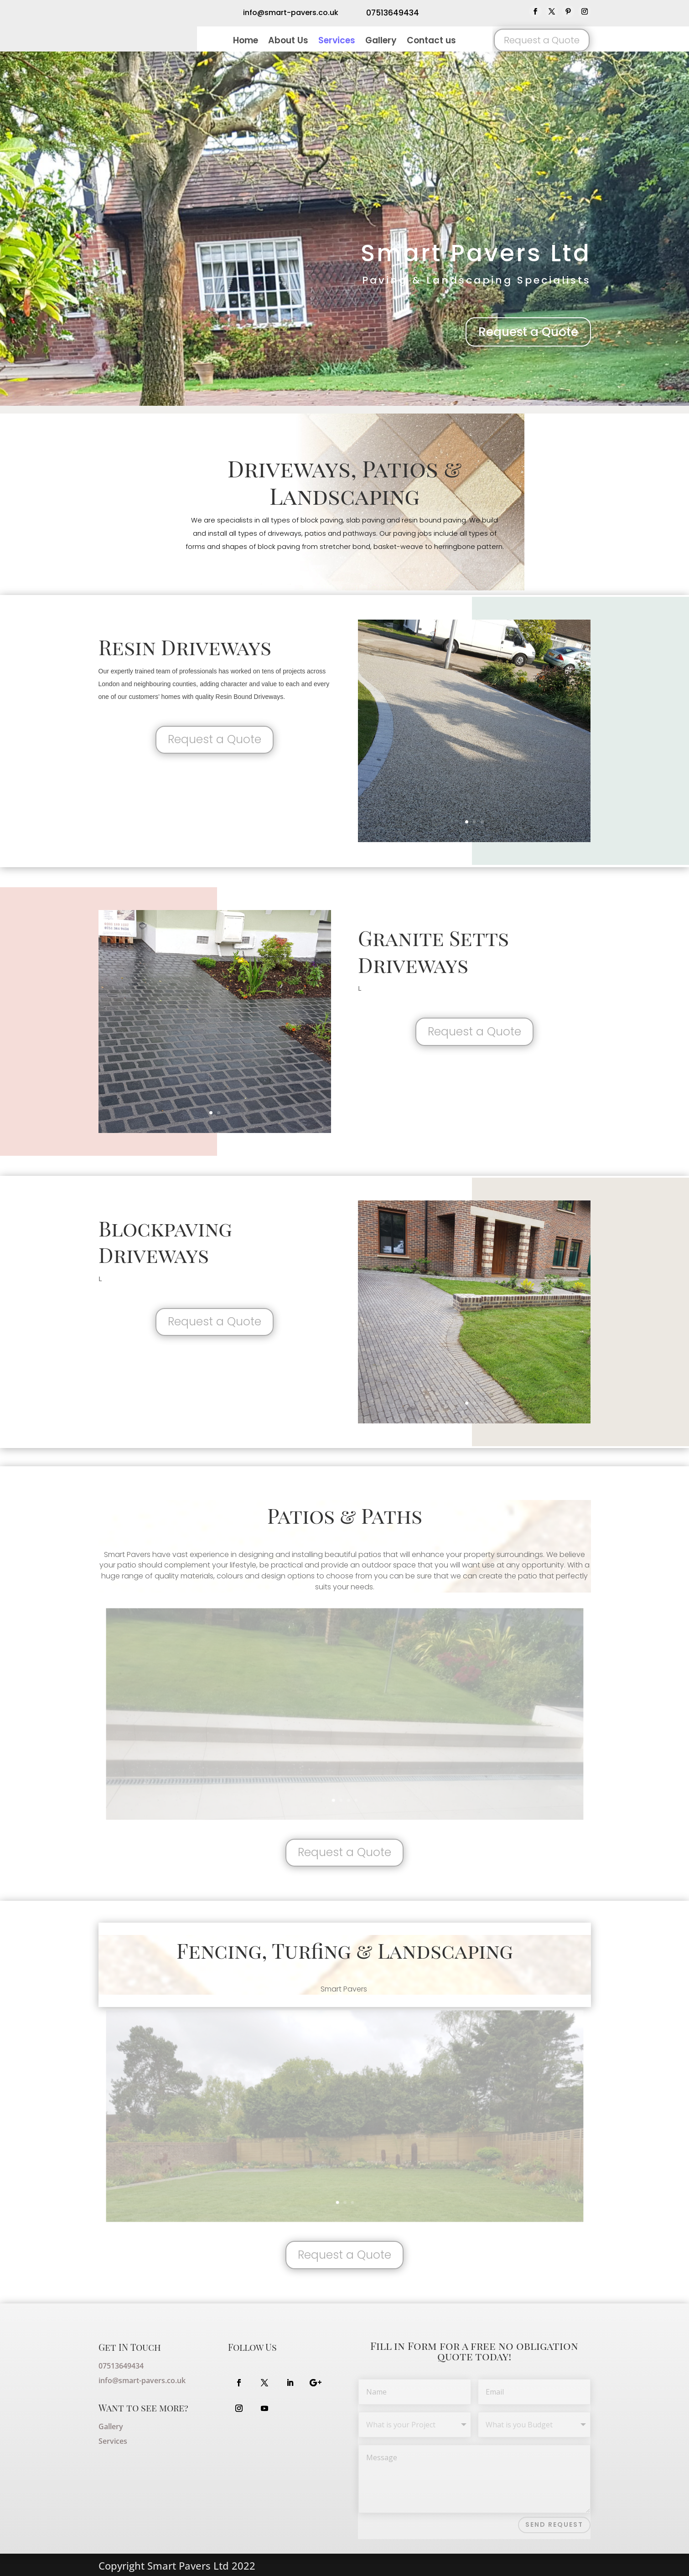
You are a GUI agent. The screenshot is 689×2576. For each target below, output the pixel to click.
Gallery (381, 42)
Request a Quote (542, 40)
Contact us (431, 42)
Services (336, 42)
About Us (288, 42)
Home (245, 42)
